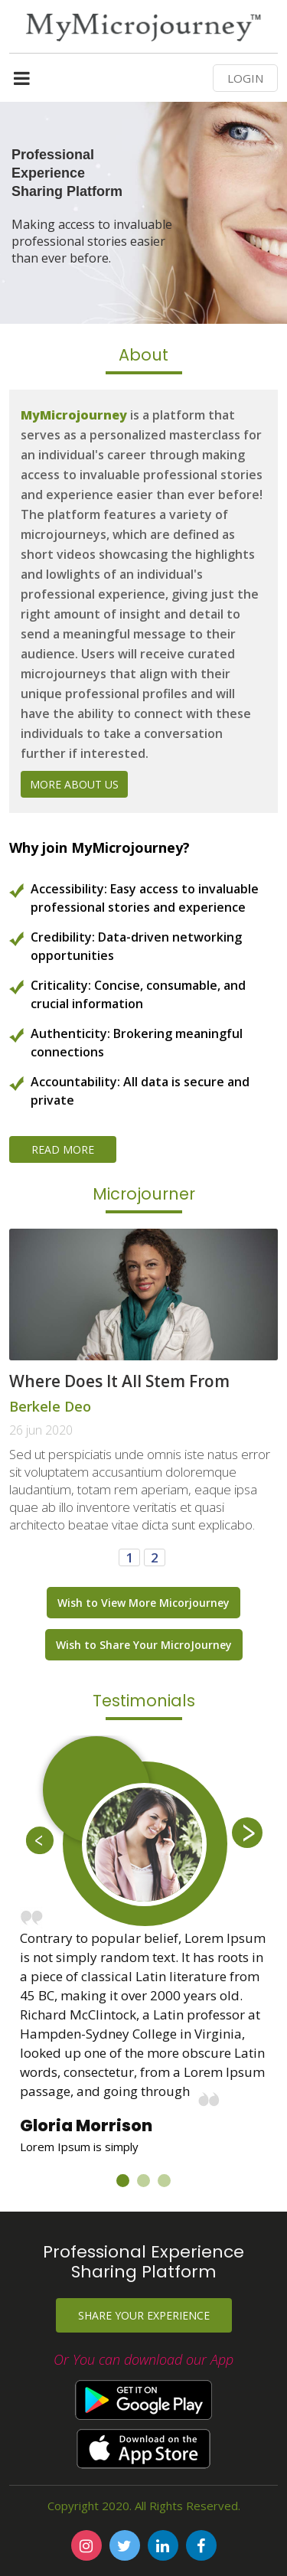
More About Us (74, 784)
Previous (39, 1840)
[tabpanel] (143, 1946)
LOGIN (245, 78)
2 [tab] (147, 2184)
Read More (62, 1149)
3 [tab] (167, 2184)
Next (247, 1832)
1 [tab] (126, 2184)
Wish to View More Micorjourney (143, 1602)
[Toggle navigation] (21, 81)
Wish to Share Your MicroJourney (144, 1644)
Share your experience (144, 2315)
